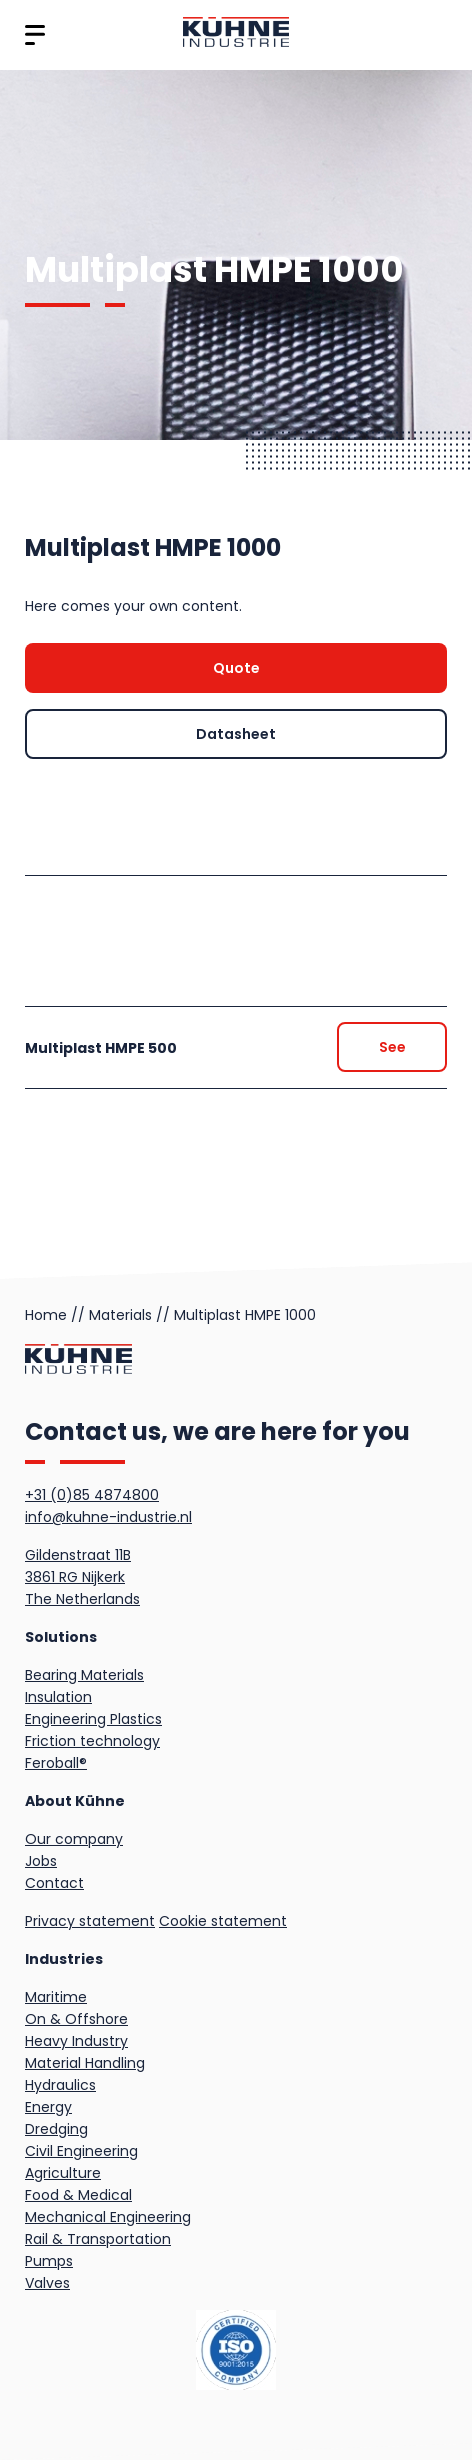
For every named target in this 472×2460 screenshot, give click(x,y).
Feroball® (56, 1763)
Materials (120, 1315)
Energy (48, 2107)
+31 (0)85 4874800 (92, 1495)
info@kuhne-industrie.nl (108, 1517)
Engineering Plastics (93, 1719)
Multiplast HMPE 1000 (245, 1315)
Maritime (56, 1997)
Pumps (49, 2261)
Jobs (41, 1861)
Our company (74, 1839)
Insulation (58, 1697)
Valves (47, 2283)
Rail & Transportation (98, 2239)
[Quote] (236, 668)
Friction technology (92, 1741)
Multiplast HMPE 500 (101, 1048)
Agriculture (63, 2173)
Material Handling (85, 2063)
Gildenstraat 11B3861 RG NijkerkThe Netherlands (82, 1577)
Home (46, 1315)
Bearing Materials (84, 1675)
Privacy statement (90, 1921)
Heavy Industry (76, 2041)
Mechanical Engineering (108, 2217)
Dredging (56, 2129)
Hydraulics (60, 2085)
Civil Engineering (81, 2151)
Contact (54, 1883)
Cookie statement (223, 1921)
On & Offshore (76, 2019)
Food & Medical (78, 2195)
